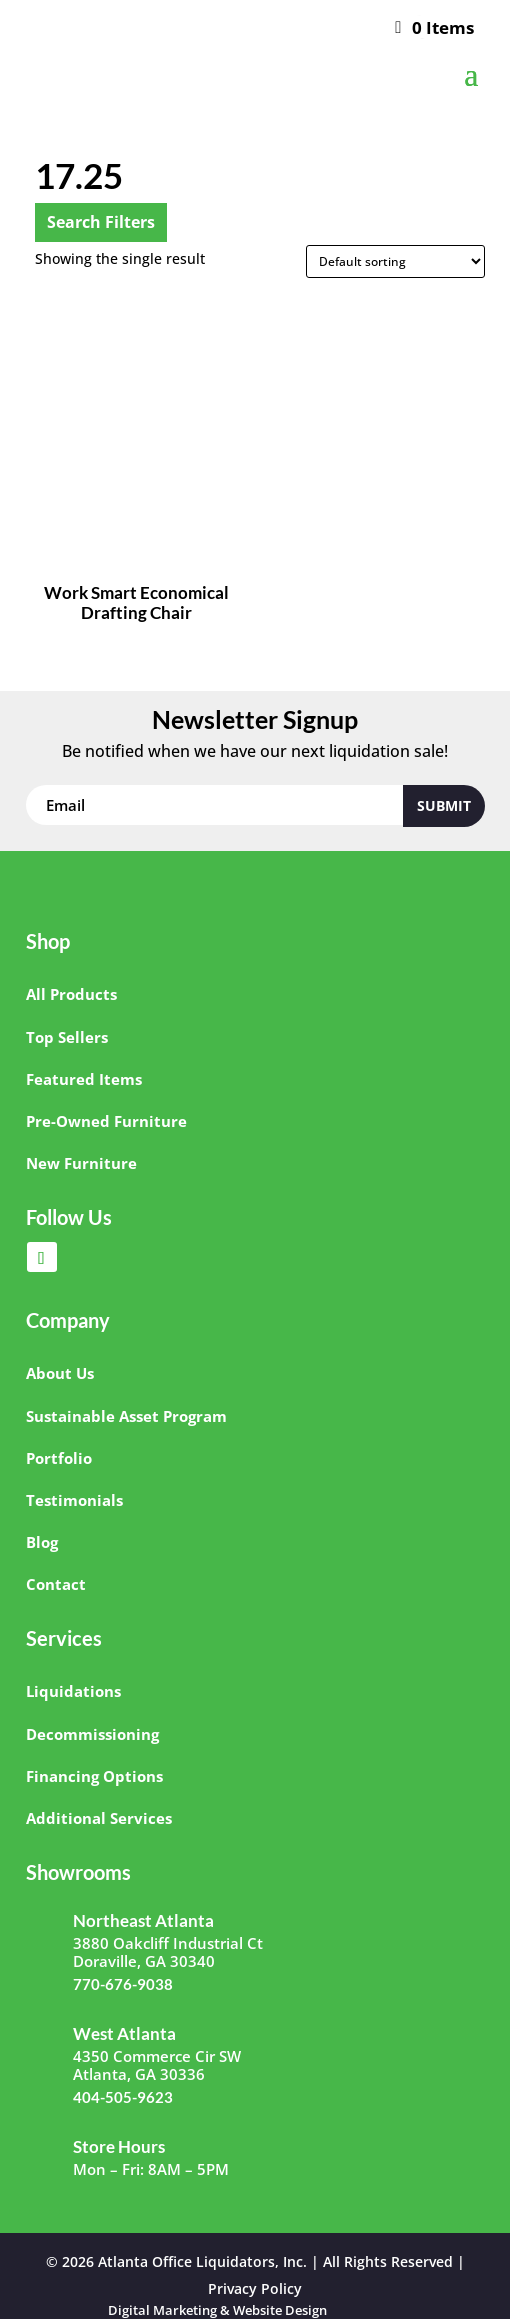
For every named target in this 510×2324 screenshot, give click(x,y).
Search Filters (101, 222)
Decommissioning (92, 1734)
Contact (56, 1584)
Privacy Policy (255, 2288)
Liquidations (73, 1691)
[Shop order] (395, 261)
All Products (71, 994)
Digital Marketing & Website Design (217, 2310)
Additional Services (99, 1818)
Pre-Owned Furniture (106, 1121)
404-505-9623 (123, 2097)
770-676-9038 (123, 1984)
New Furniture (81, 1163)
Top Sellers (67, 1037)
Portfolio (59, 1458)
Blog (42, 1542)
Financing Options (94, 1776)
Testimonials (74, 1500)
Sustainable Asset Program (126, 1416)
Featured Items (84, 1079)
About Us (60, 1373)
